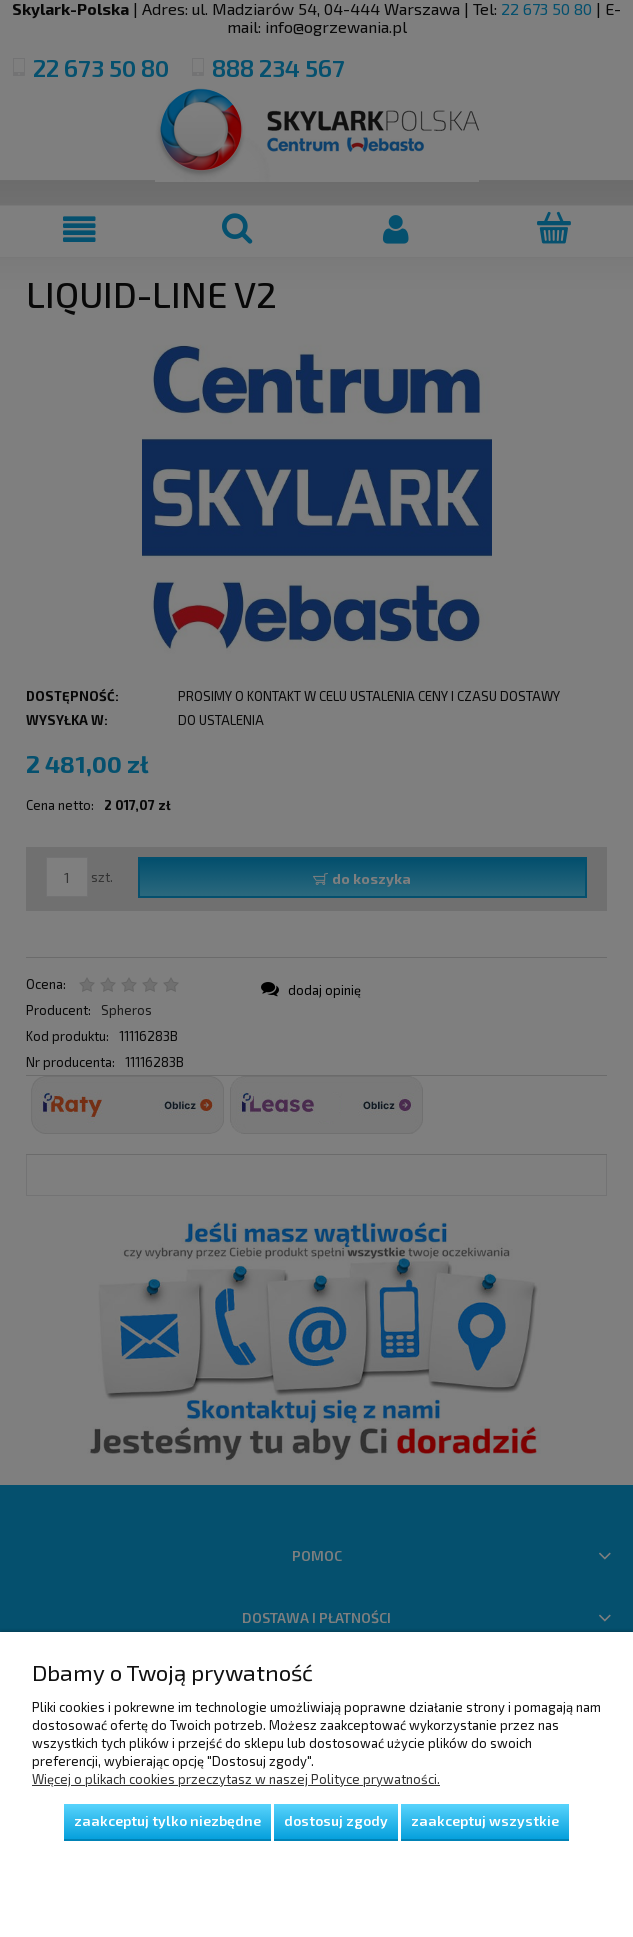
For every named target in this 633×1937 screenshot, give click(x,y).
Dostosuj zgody (336, 1820)
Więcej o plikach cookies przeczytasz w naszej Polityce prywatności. (236, 1779)
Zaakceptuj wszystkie (485, 1820)
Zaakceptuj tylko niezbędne (167, 1820)
